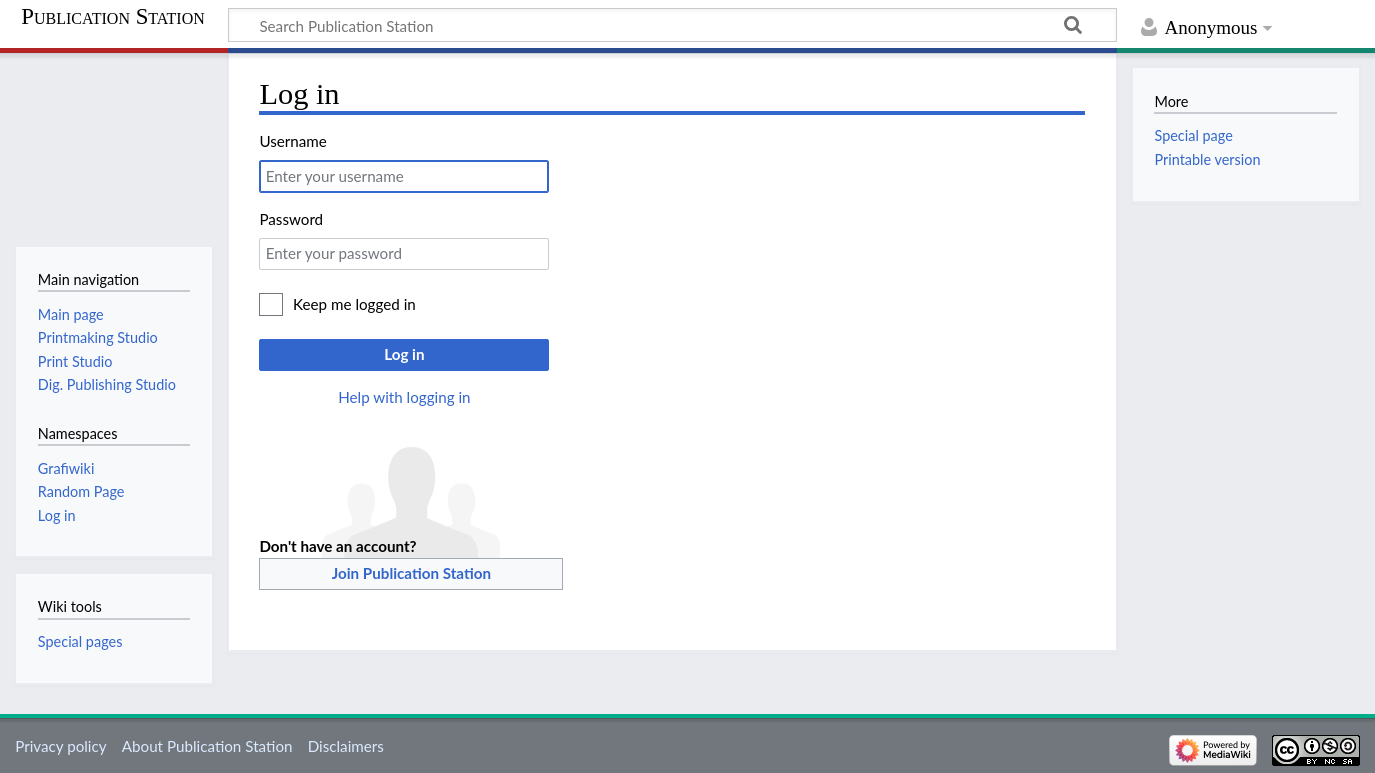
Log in (404, 354)
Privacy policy (60, 746)
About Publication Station (207, 746)
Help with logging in (404, 397)
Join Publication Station (411, 573)
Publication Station (113, 17)
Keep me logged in (354, 304)
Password (291, 219)
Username (292, 141)
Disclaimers (346, 746)
